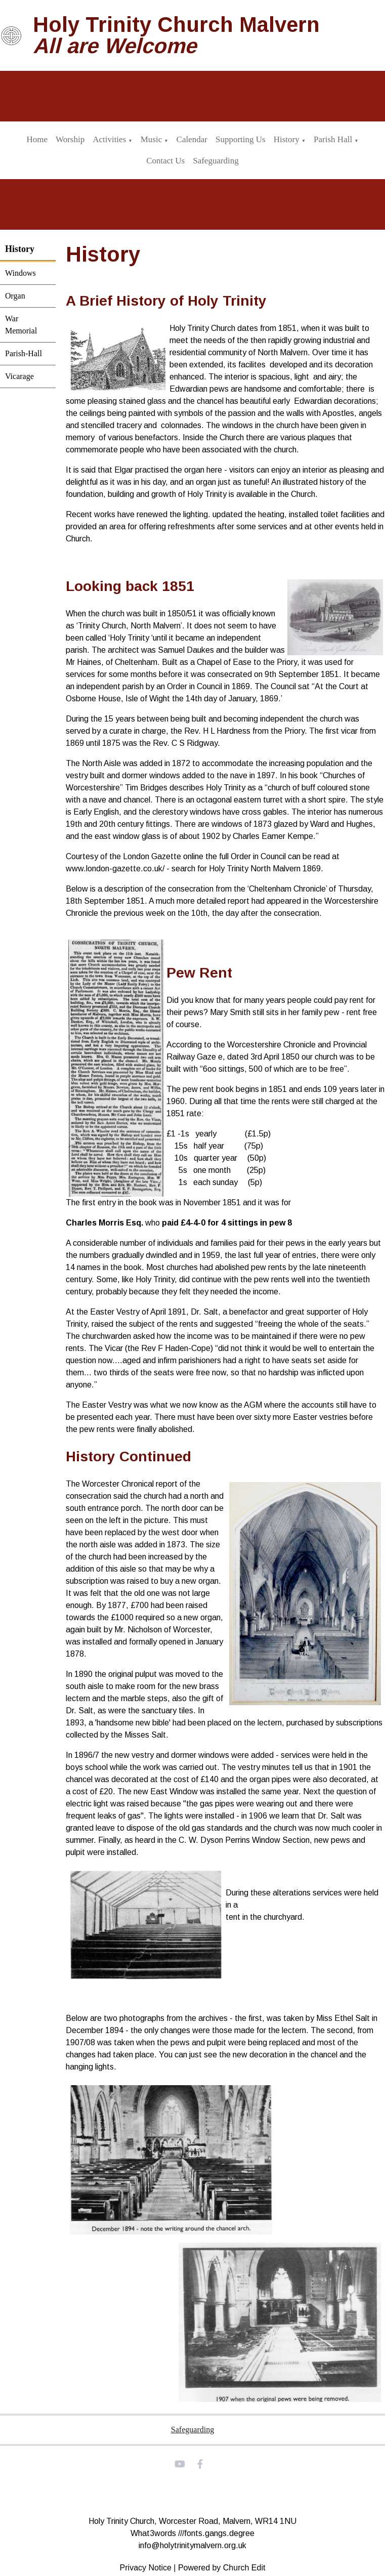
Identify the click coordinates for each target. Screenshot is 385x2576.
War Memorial (21, 324)
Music (151, 139)
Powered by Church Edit (222, 2567)
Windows (20, 273)
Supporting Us (241, 139)
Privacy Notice (146, 2567)
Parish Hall (333, 139)
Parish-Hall (23, 353)
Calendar (192, 139)
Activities (109, 139)
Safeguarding (216, 160)
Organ (15, 295)
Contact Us (165, 160)
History (287, 139)
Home (37, 139)
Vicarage (19, 376)
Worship (70, 139)
